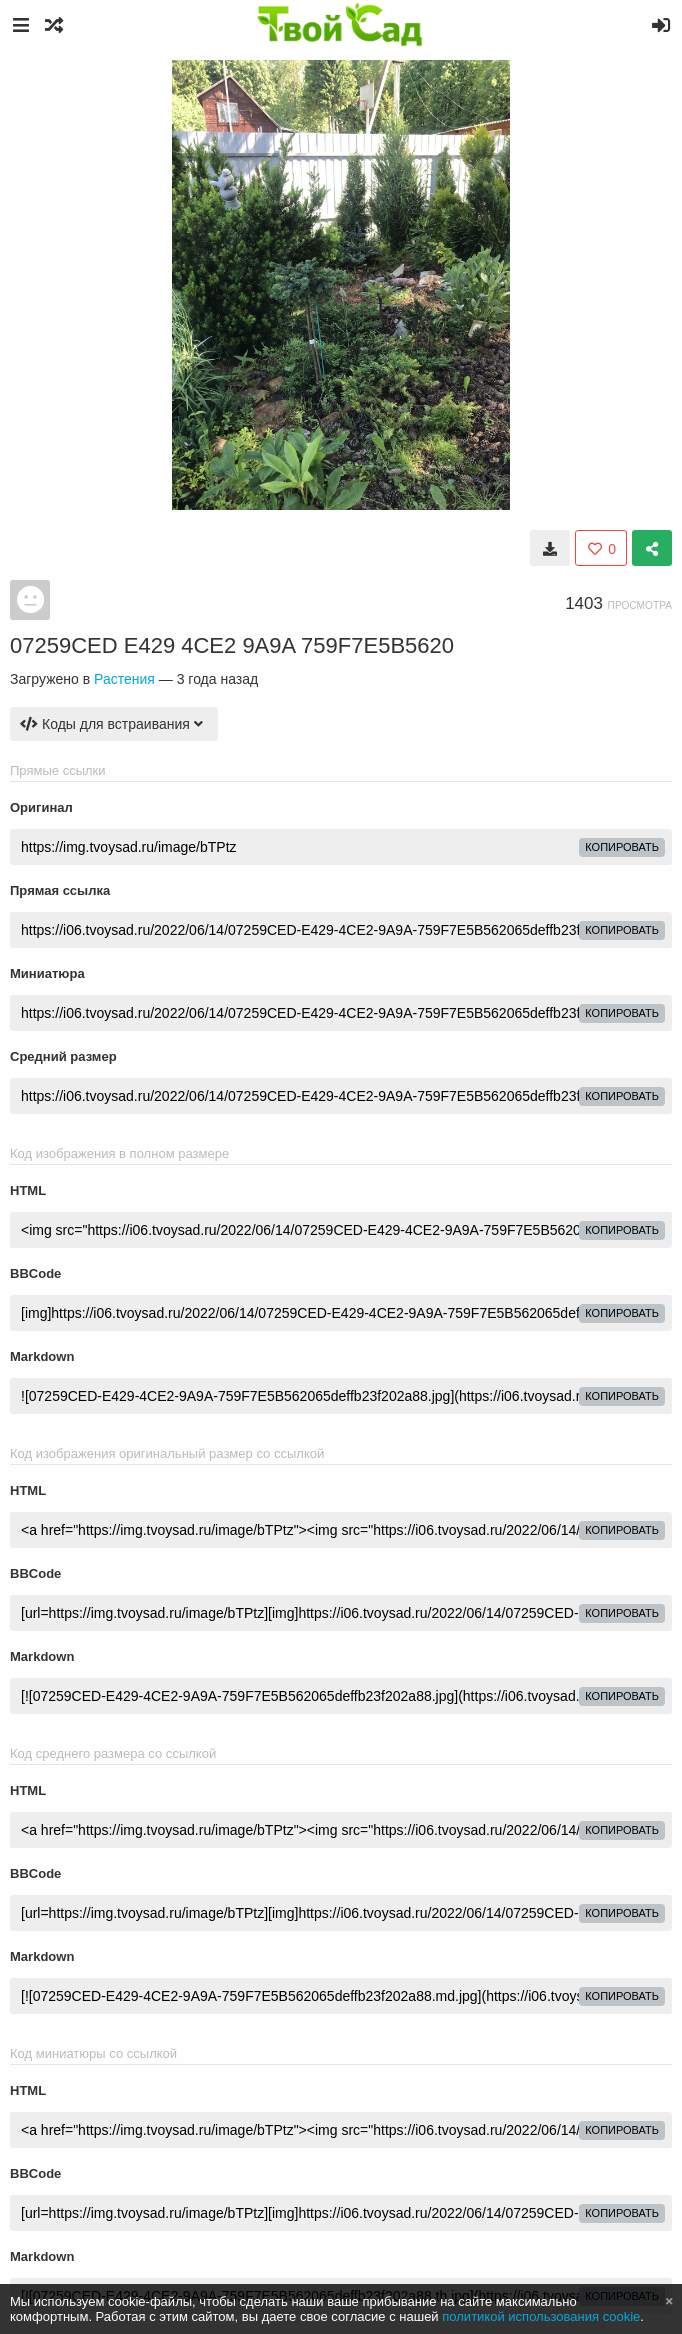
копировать (622, 847)
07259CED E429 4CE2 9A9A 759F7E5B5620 (232, 645)
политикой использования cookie (541, 2316)
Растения (124, 679)
